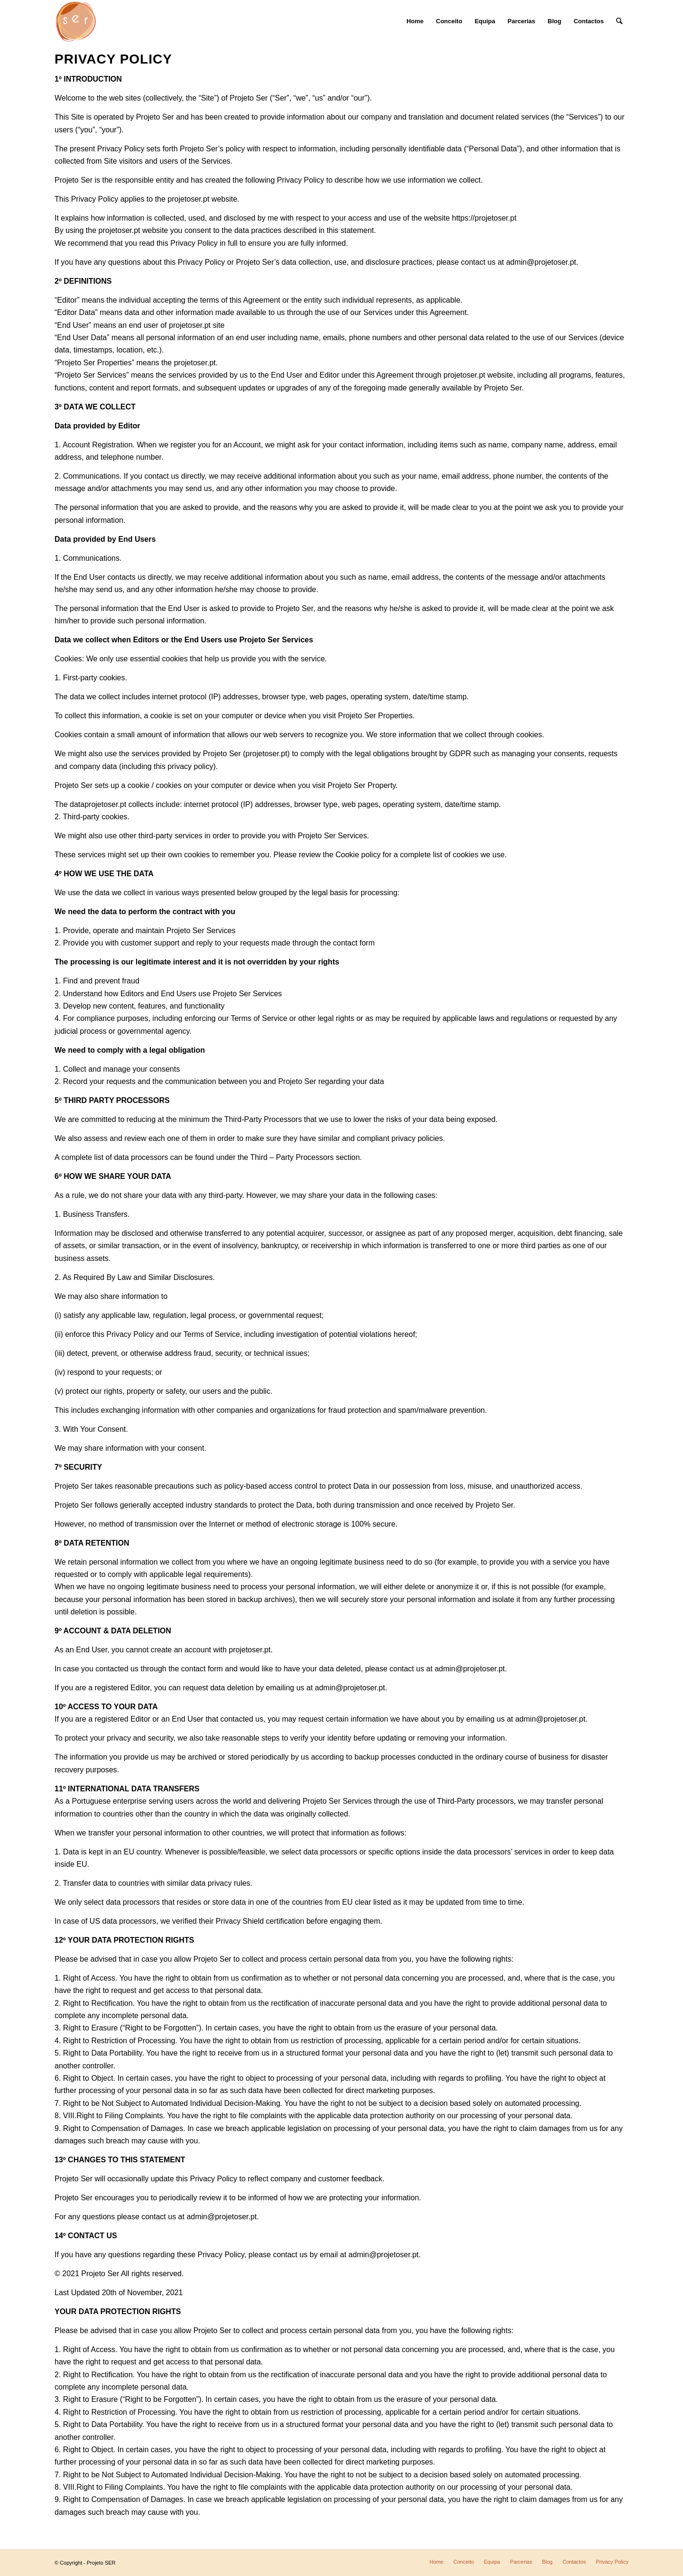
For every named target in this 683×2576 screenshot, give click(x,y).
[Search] (619, 21)
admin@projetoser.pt (350, 1688)
